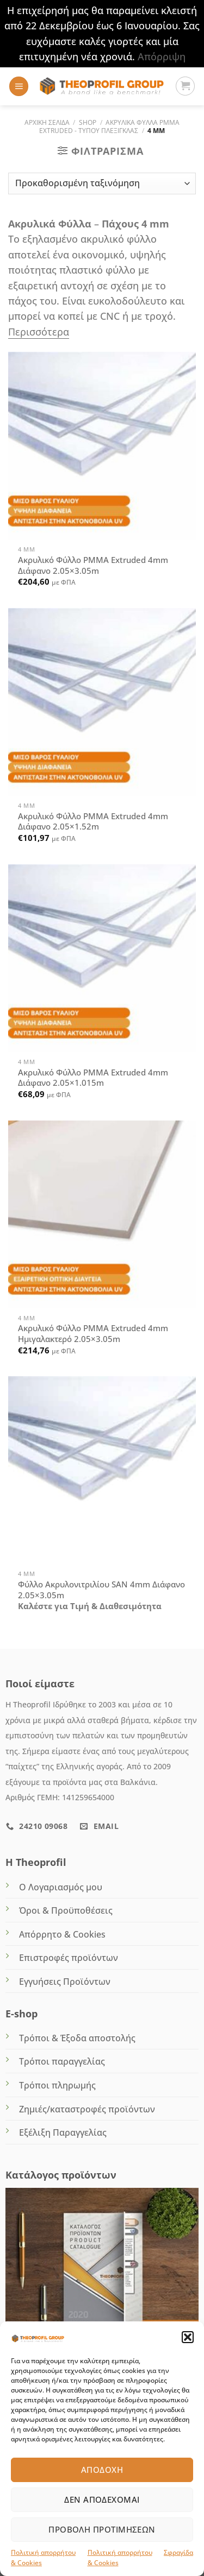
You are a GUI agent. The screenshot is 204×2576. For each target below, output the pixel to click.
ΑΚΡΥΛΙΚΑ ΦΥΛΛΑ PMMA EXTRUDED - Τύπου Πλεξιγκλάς (109, 126)
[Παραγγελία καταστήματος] (102, 183)
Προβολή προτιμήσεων (102, 2529)
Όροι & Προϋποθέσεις (66, 1910)
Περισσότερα (38, 331)
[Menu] (19, 86)
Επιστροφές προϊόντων (68, 1958)
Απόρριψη (162, 56)
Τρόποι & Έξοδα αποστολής (77, 2038)
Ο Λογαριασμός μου (60, 1887)
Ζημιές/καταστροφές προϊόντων (87, 2109)
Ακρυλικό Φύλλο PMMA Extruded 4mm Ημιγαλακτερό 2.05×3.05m (93, 1333)
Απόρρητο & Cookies (62, 1934)
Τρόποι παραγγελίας (62, 2061)
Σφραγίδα (178, 2552)
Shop (87, 122)
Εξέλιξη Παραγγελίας (63, 2132)
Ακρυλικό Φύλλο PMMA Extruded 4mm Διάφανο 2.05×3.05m (93, 565)
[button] (187, 2337)
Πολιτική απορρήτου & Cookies (43, 2557)
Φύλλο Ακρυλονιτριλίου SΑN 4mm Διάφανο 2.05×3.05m (101, 1589)
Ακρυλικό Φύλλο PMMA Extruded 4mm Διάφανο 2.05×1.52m (93, 821)
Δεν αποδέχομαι (101, 2499)
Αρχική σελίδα (47, 122)
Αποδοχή (102, 2469)
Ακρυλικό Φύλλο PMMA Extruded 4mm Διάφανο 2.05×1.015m (93, 1077)
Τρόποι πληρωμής (57, 2085)
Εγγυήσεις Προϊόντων (64, 1982)
